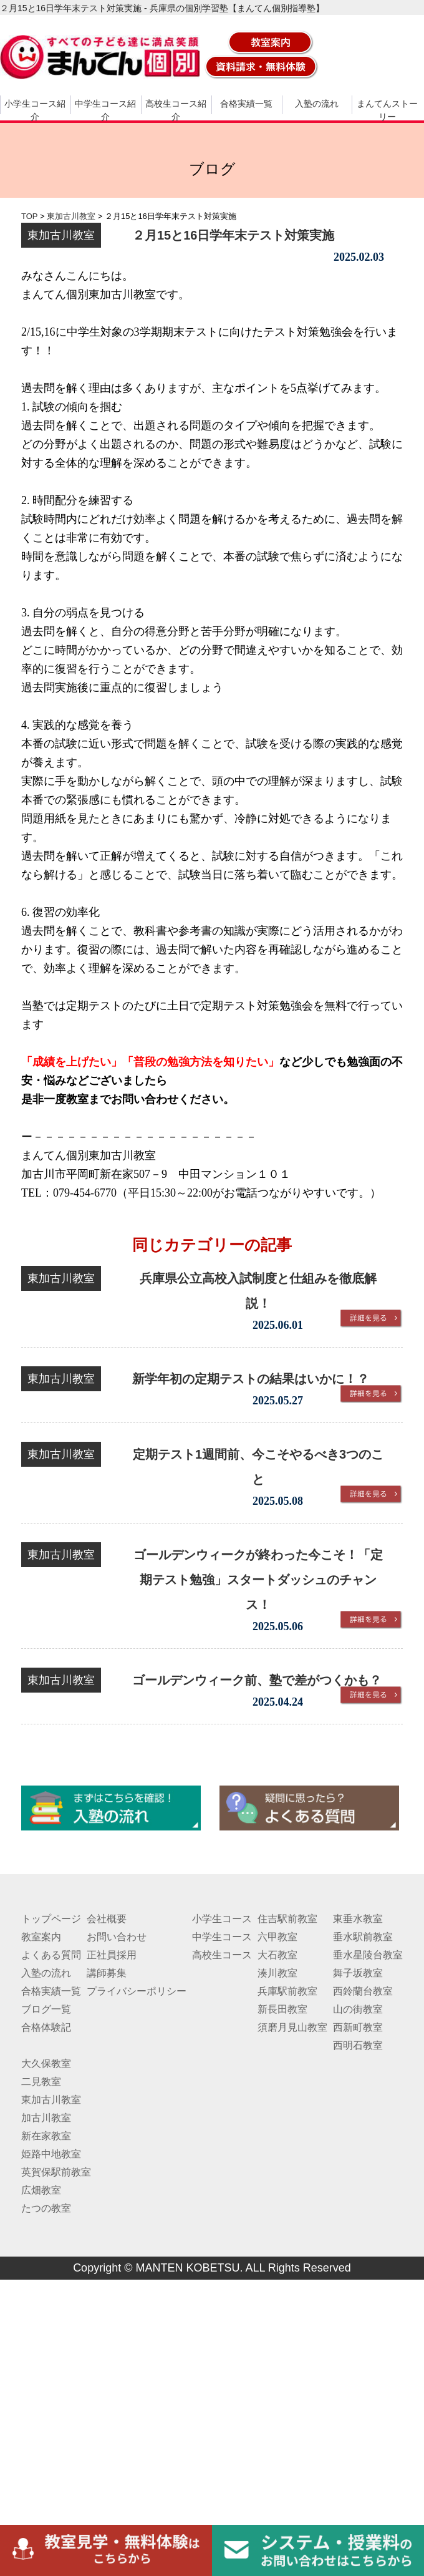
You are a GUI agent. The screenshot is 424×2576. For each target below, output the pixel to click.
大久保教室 (46, 2063)
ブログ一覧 (46, 2009)
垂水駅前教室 (363, 1937)
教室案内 (41, 1937)
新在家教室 (46, 2136)
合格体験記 (46, 2027)
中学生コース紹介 (105, 110)
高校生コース (222, 1955)
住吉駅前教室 (287, 1918)
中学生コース (222, 1937)
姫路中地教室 (51, 2154)
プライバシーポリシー (136, 1991)
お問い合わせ (117, 1937)
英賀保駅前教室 (56, 2172)
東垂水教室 (358, 1918)
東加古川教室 (51, 2099)
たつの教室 (46, 2208)
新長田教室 (282, 2009)
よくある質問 (51, 1955)
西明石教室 (358, 2045)
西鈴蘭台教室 (363, 1991)
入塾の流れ (317, 104)
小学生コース (222, 1918)
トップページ (51, 1918)
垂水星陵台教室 (368, 1955)
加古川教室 (46, 2117)
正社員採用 (112, 1955)
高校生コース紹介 (175, 110)
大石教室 (277, 1955)
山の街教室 (358, 2009)
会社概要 (107, 1918)
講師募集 (107, 1973)
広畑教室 (41, 2190)
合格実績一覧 (246, 104)
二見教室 (41, 2081)
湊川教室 (277, 1973)
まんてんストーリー (387, 110)
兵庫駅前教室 (287, 1991)
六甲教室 (277, 1937)
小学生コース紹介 (34, 110)
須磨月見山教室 (292, 2027)
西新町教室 (358, 2027)
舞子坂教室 (358, 1973)
